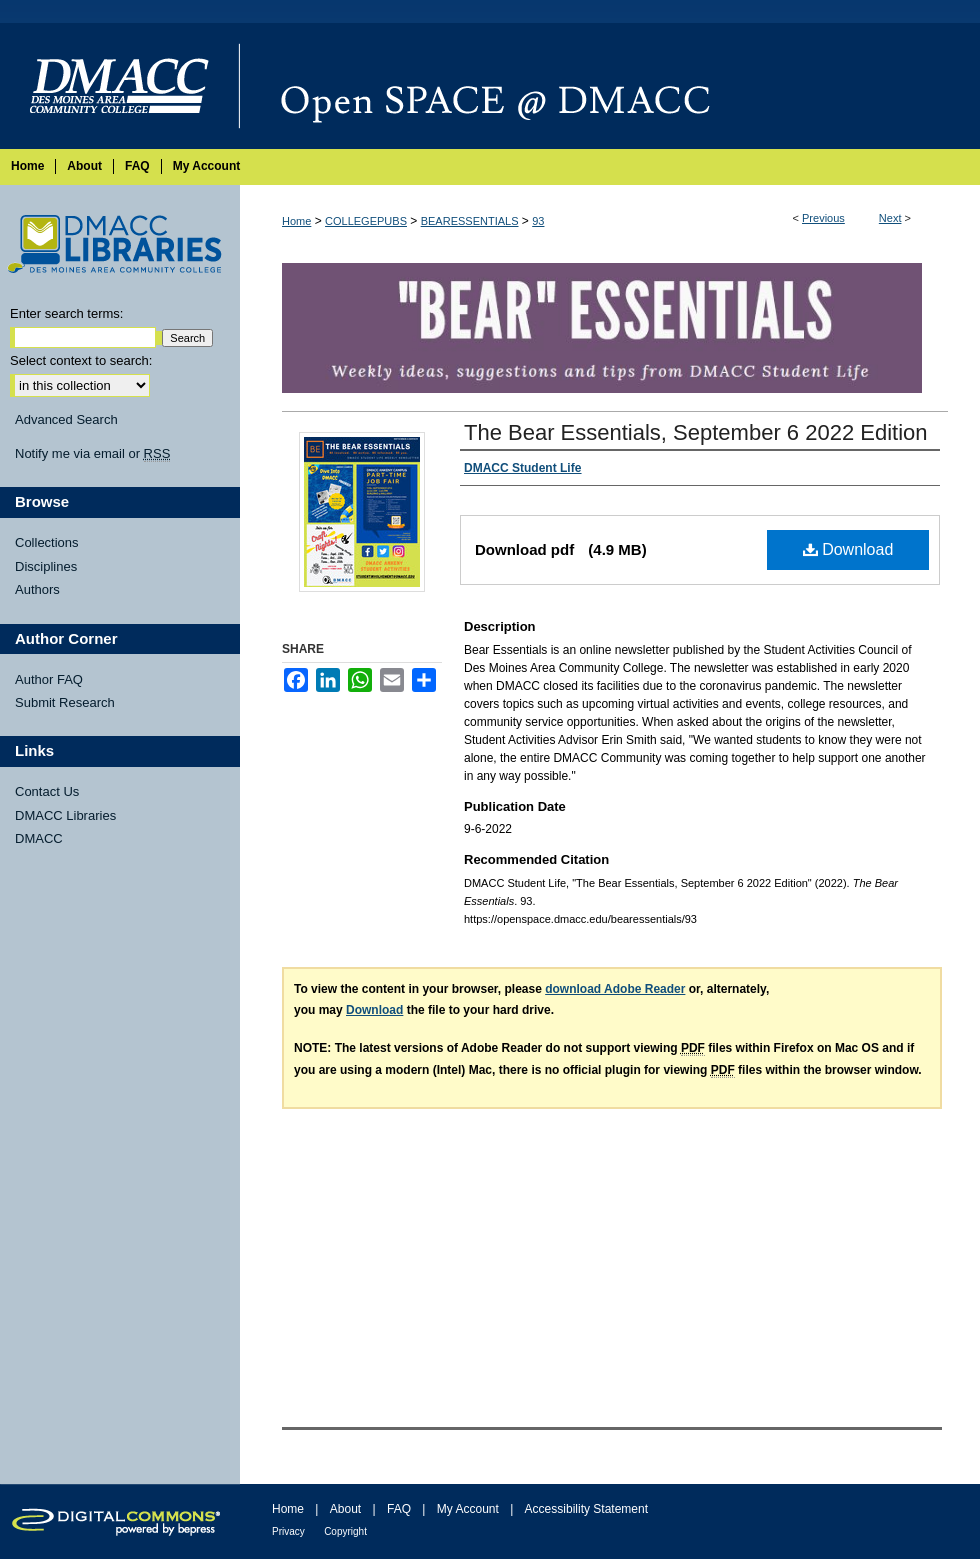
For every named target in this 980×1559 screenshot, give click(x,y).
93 (538, 221)
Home (296, 221)
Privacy (288, 1531)
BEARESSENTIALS (470, 221)
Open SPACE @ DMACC (610, 86)
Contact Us (47, 791)
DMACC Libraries (65, 815)
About (345, 1509)
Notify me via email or (92, 454)
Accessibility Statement (586, 1509)
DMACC (39, 838)
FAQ (399, 1509)
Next (890, 218)
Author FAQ (49, 679)
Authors (37, 589)
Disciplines (46, 566)
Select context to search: (81, 360)
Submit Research (65, 702)
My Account (468, 1509)
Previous (823, 218)
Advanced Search (66, 419)
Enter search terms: (66, 313)
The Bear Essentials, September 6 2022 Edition (696, 432)
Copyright (345, 1531)
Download (848, 549)
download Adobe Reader (615, 989)
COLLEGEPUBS (366, 221)
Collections (47, 542)
